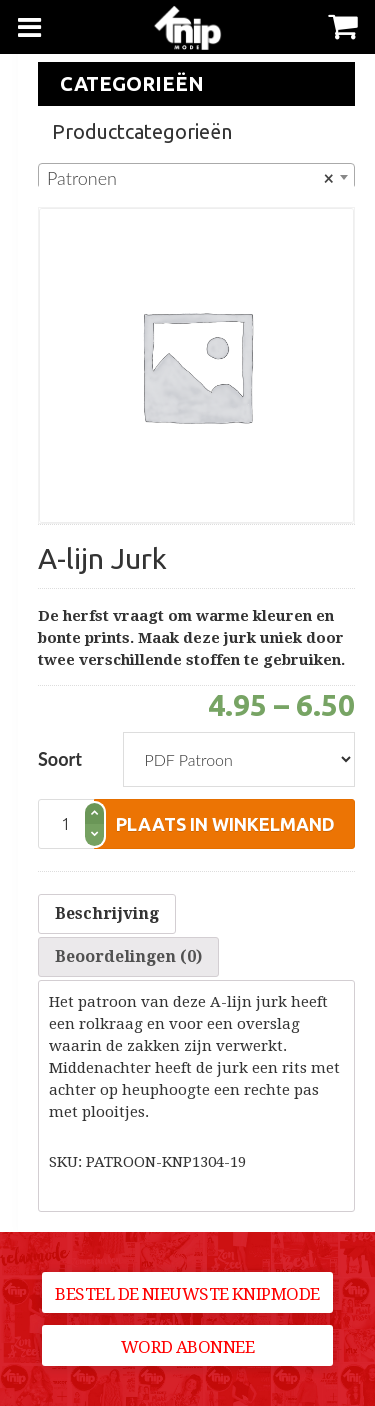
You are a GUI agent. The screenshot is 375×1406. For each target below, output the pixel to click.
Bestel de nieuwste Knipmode (187, 1294)
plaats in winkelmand (225, 824)
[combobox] (196, 177)
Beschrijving (107, 913)
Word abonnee (188, 1347)
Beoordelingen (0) (128, 956)
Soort (60, 759)
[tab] (107, 914)
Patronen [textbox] (190, 178)
